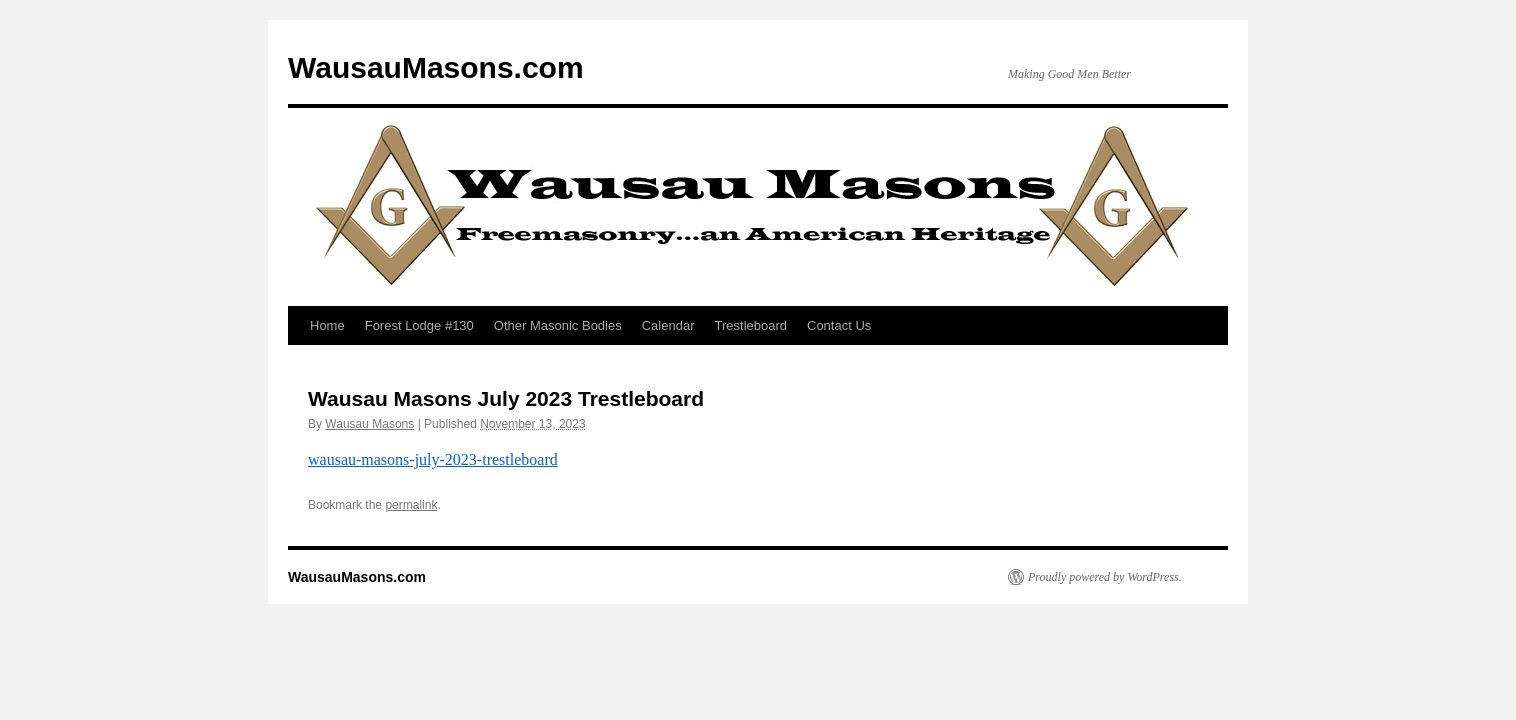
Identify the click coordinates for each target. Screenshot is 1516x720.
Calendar (668, 325)
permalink (411, 505)
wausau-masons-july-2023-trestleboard (433, 459)
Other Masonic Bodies (558, 325)
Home (327, 325)
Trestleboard (751, 325)
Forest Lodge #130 (419, 325)
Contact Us (839, 325)
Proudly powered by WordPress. (1105, 577)
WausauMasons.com (436, 67)
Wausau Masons (369, 424)
